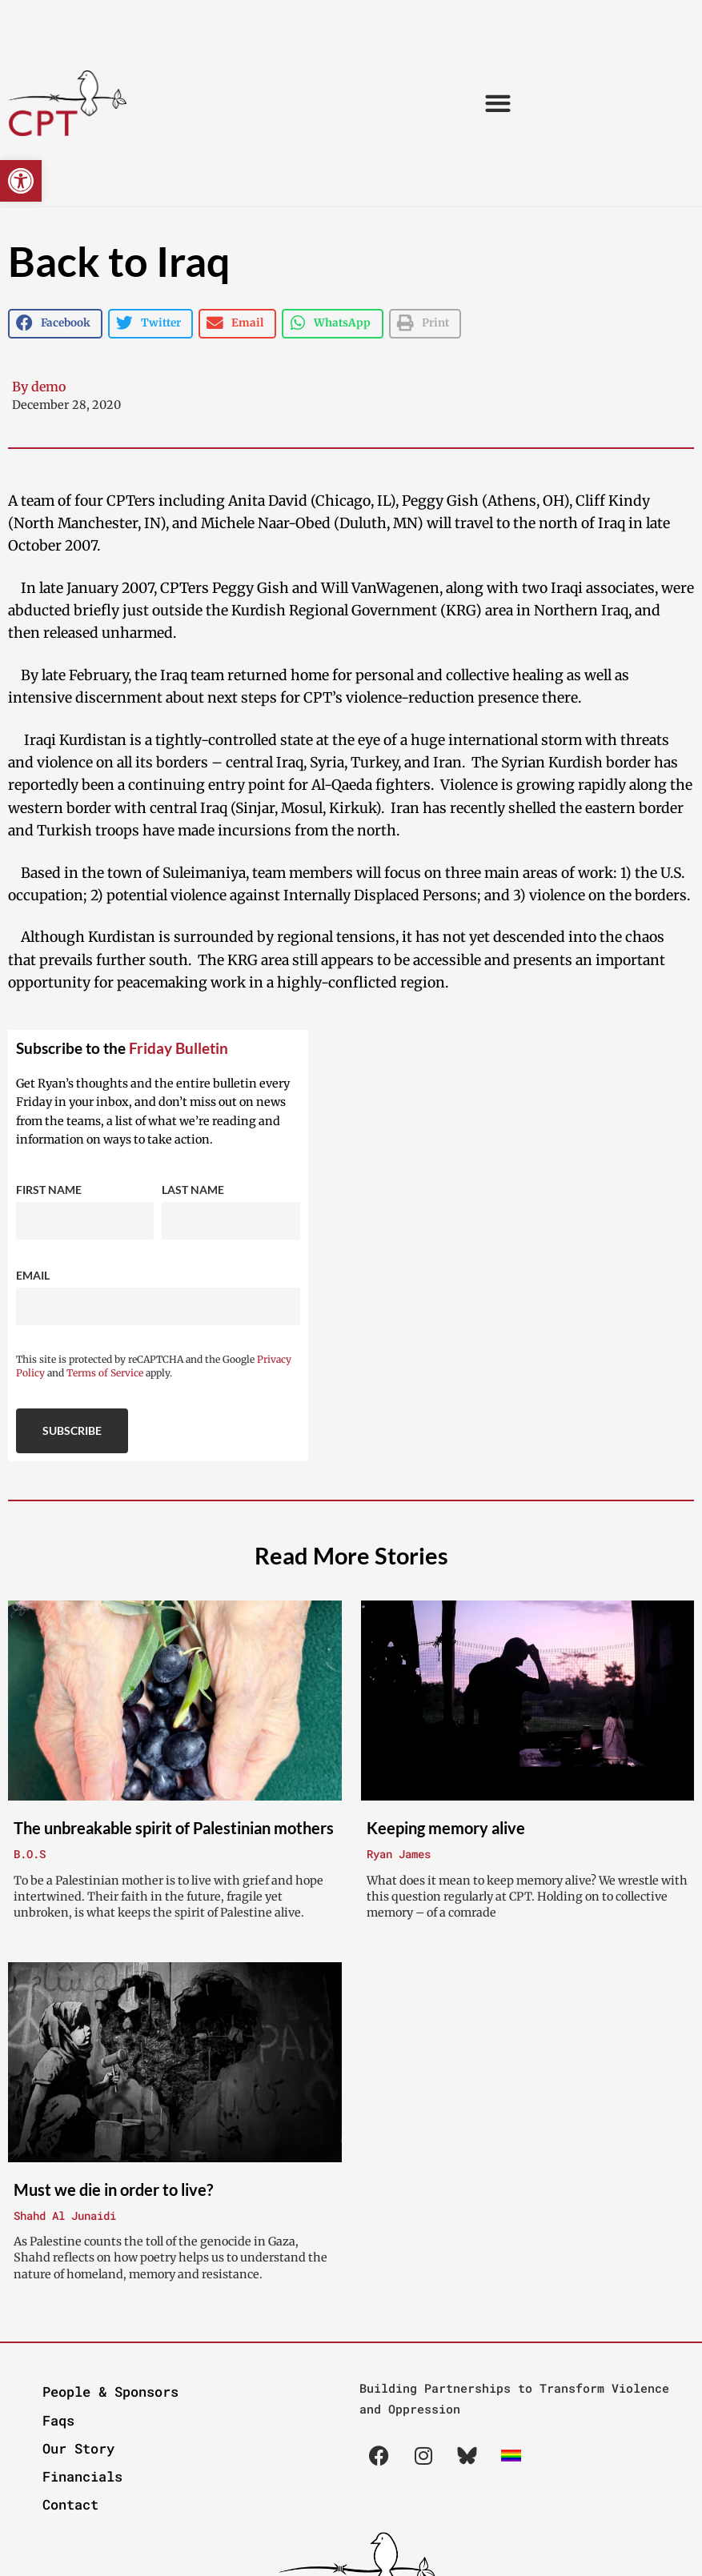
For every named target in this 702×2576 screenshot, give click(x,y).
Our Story (78, 2448)
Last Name (193, 1189)
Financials (82, 2476)
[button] (21, 181)
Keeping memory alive (446, 1827)
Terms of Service (104, 1373)
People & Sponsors (110, 2391)
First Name (49, 1189)
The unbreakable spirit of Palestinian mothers (174, 1827)
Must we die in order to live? (113, 2189)
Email (33, 1275)
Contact (70, 2504)
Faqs (58, 2420)
